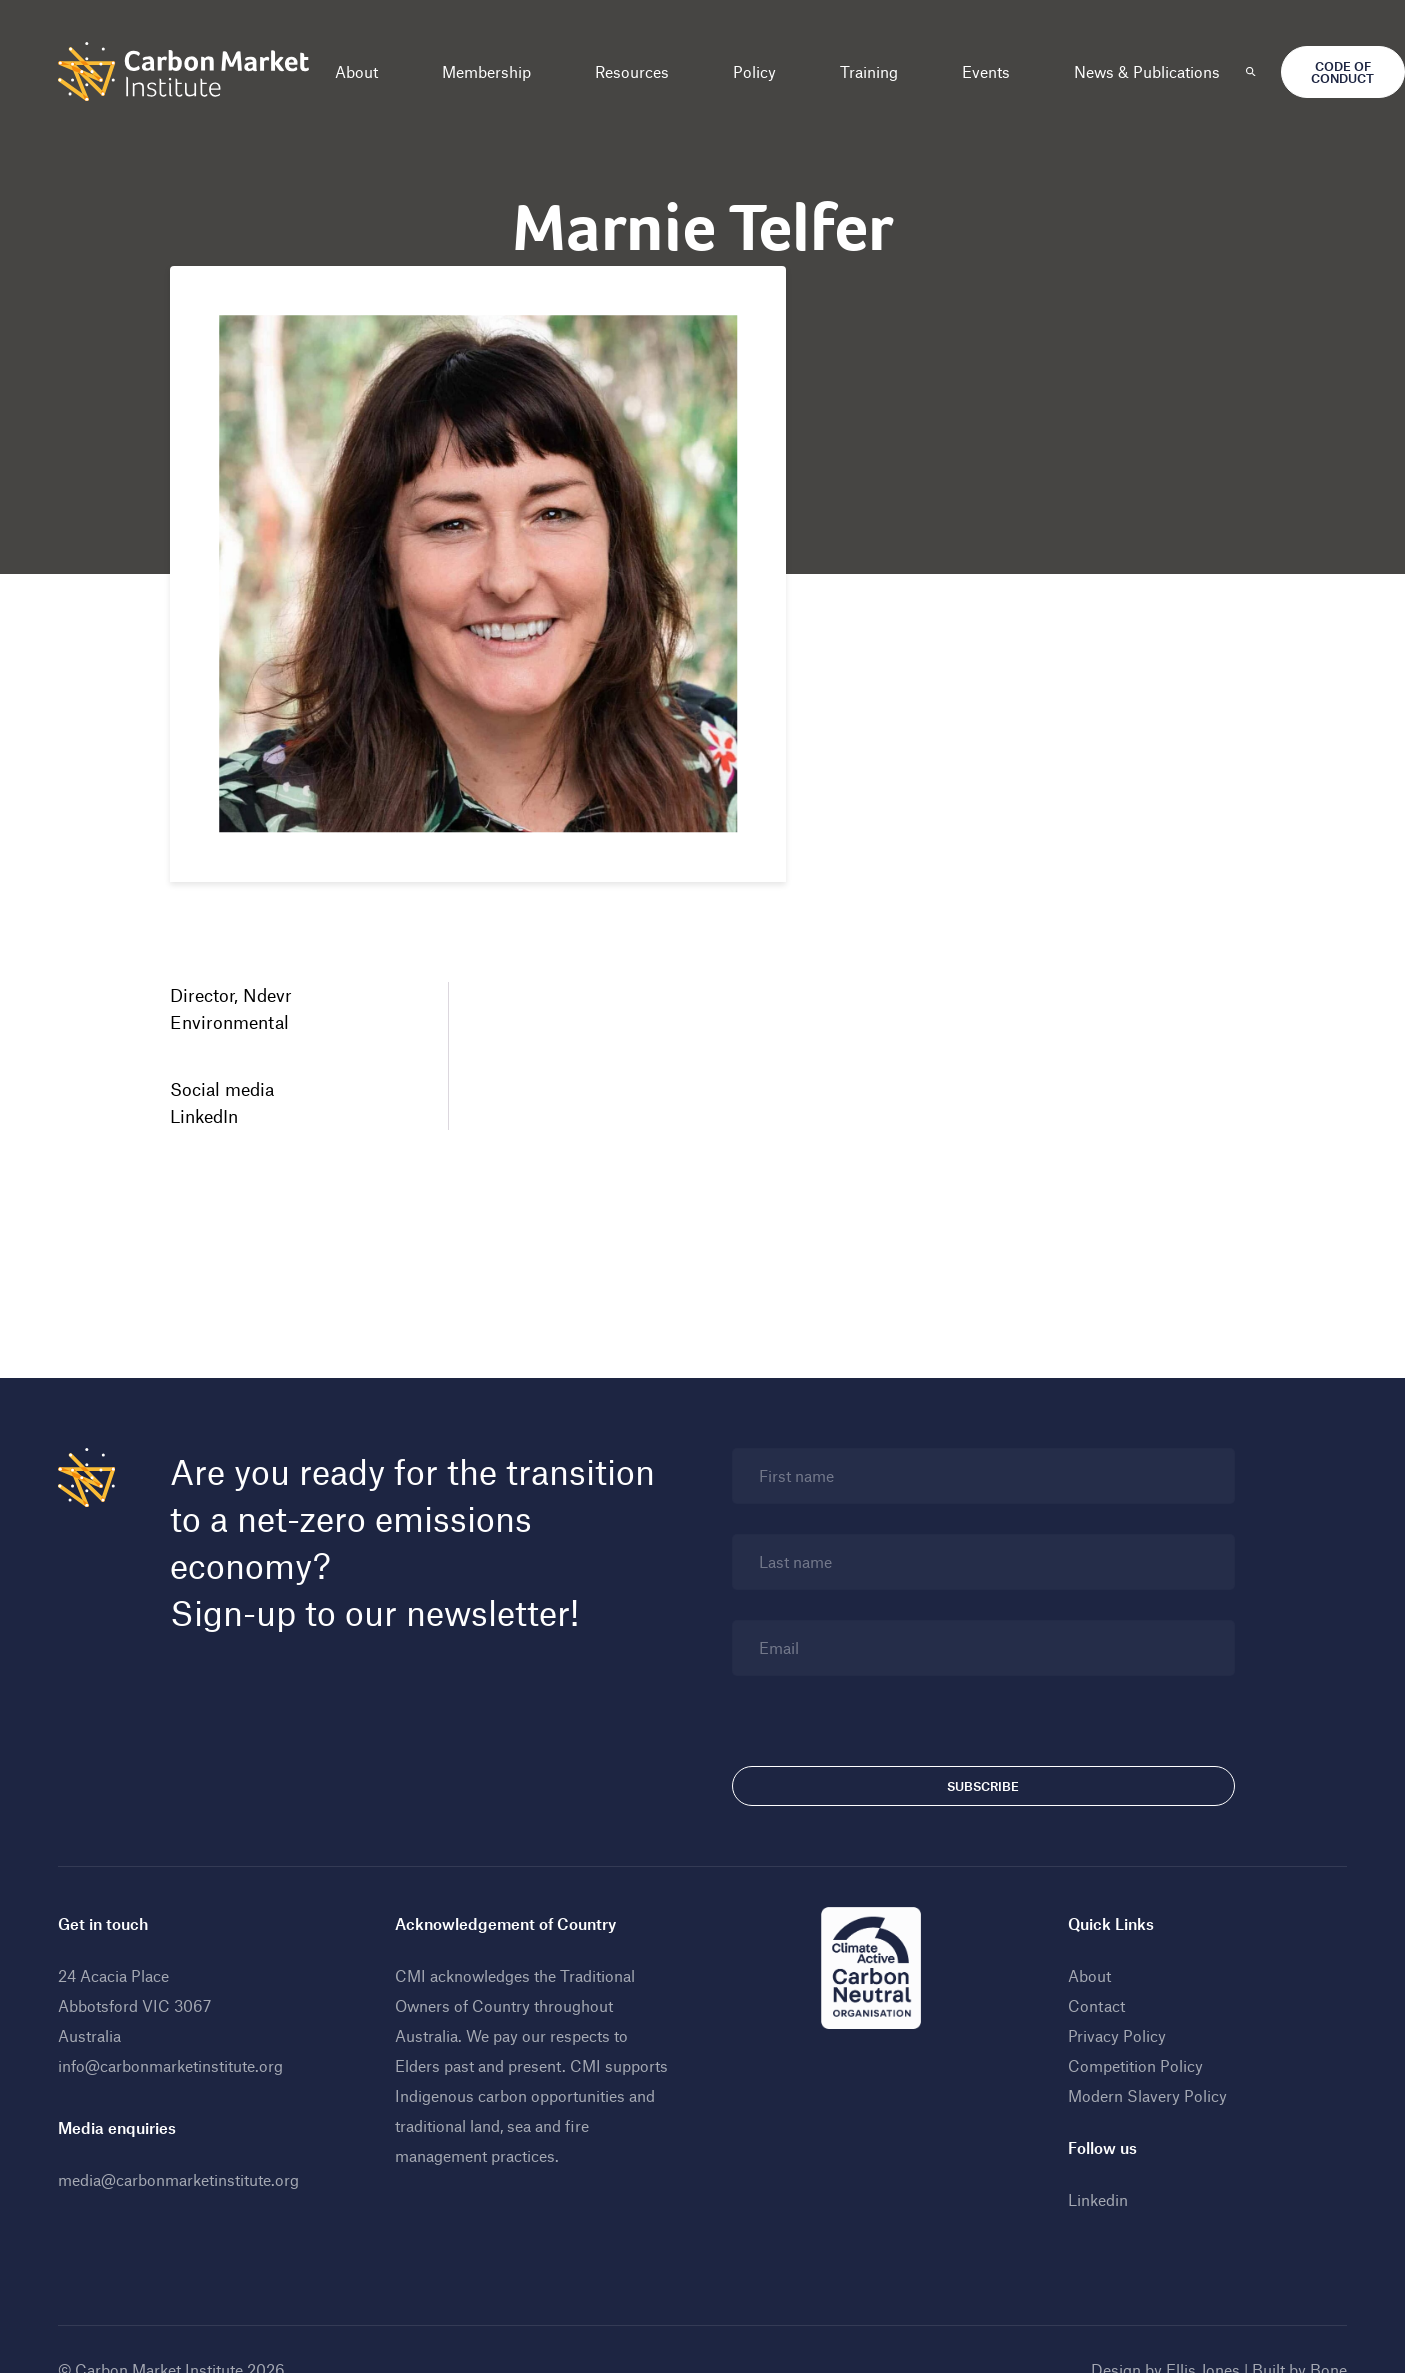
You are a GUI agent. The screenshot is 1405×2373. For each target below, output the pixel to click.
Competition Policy (1135, 2065)
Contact (1096, 2005)
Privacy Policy (1117, 2035)
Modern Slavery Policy (1147, 2095)
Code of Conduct (1342, 72)
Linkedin (1098, 2199)
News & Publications (1147, 71)
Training (869, 71)
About (356, 71)
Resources (632, 71)
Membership (486, 71)
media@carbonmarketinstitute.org (178, 2179)
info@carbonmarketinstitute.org (170, 2065)
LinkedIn (204, 1116)
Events (986, 71)
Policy (754, 71)
